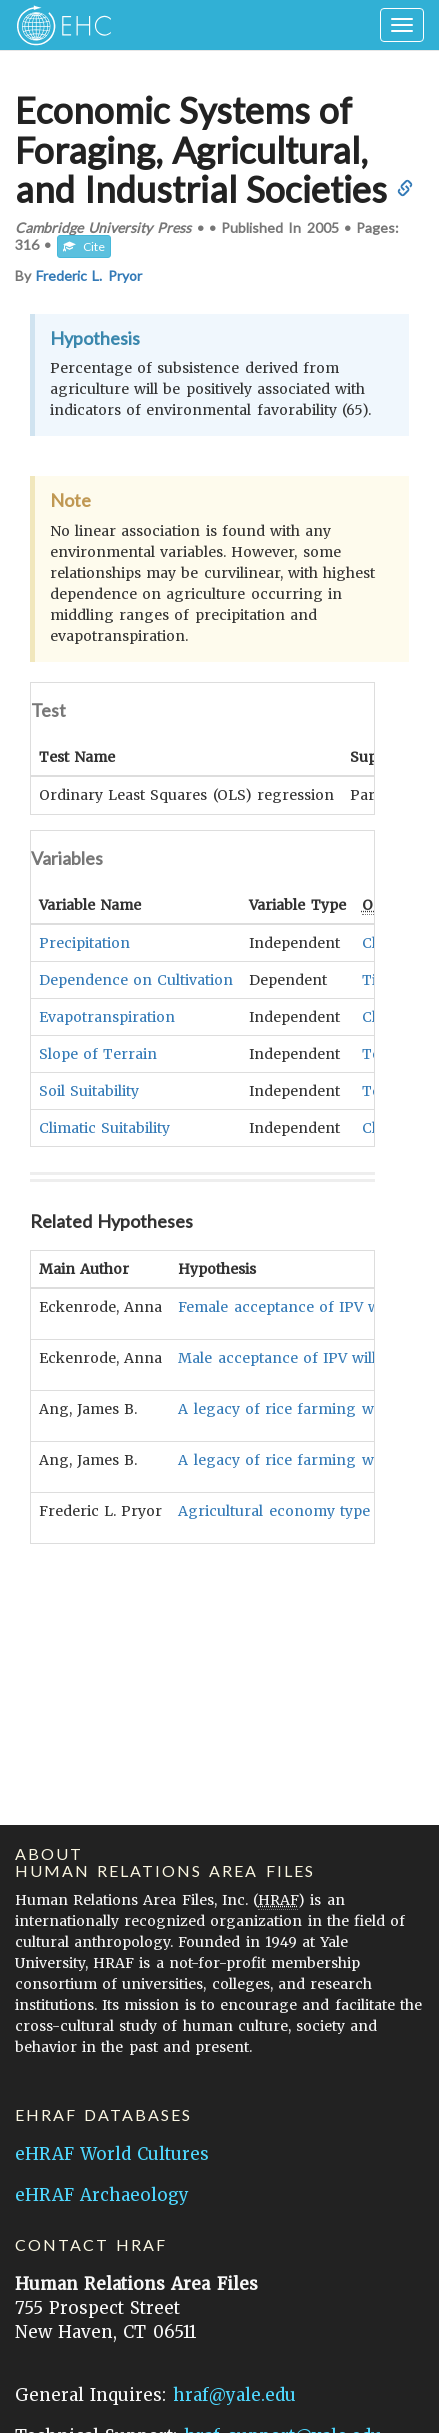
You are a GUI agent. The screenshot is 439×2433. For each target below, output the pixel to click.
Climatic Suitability (104, 1127)
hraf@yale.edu (234, 2395)
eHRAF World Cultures (112, 2154)
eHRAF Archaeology (102, 2195)
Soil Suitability (89, 1090)
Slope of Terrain (98, 1053)
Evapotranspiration (107, 1016)
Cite (84, 246)
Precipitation (84, 942)
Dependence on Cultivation (136, 979)
